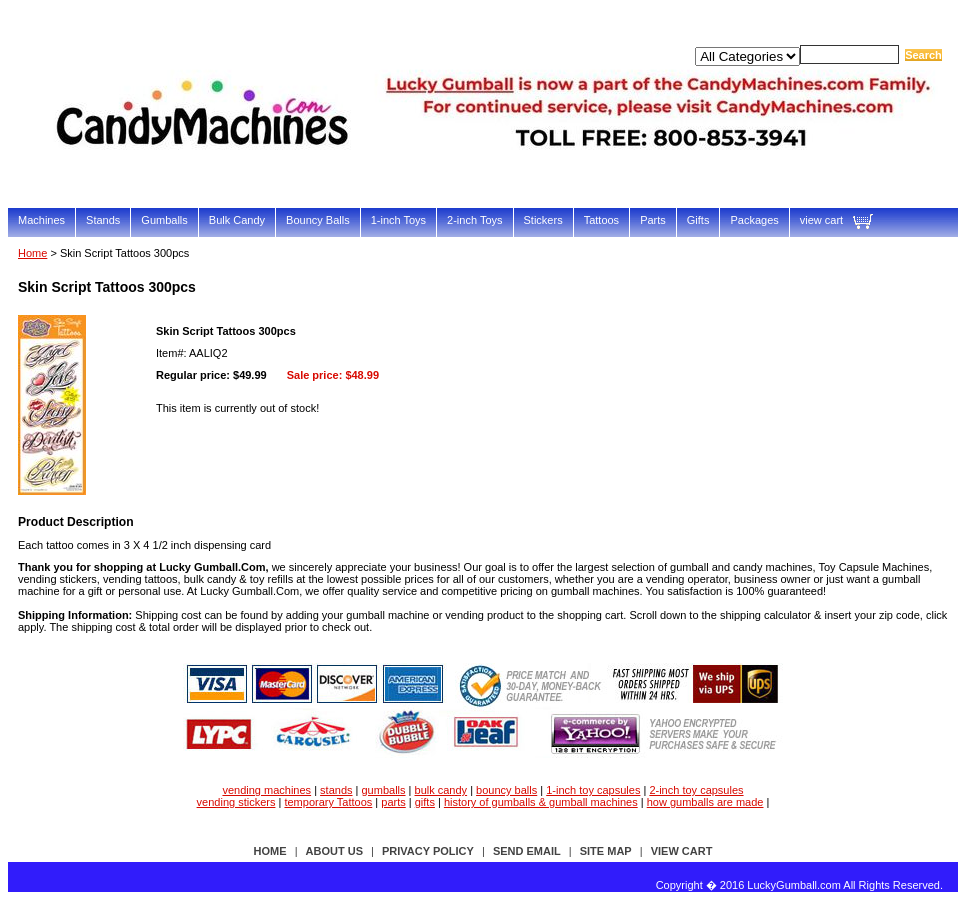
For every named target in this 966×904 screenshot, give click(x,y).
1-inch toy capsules (593, 790)
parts (393, 802)
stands (336, 790)
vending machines (266, 790)
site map (606, 851)
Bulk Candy (237, 220)
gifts (425, 802)
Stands (103, 220)
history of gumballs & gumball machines (541, 802)
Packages (754, 220)
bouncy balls (506, 790)
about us (334, 851)
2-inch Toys (474, 220)
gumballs (384, 790)
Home (32, 253)
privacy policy (428, 851)
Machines (41, 220)
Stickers (543, 220)
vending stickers (236, 802)
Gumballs (164, 220)
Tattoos (601, 220)
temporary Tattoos (328, 802)
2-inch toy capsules (696, 790)
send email (527, 851)
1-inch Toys (398, 220)
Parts (653, 220)
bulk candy (441, 790)
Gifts (698, 220)
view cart (821, 220)
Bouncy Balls (318, 220)
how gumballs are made (705, 802)
